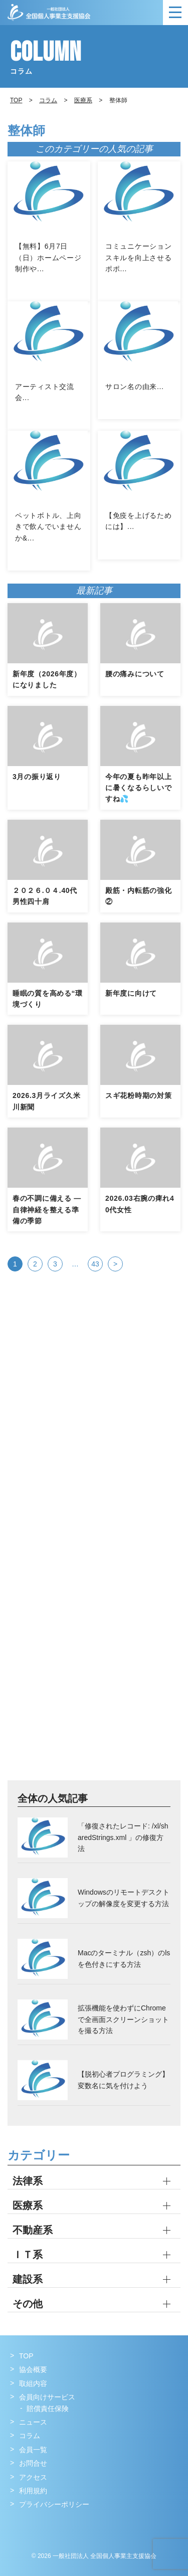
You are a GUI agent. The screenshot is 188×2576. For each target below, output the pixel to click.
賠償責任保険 (48, 2409)
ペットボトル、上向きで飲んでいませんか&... (48, 526)
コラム (48, 100)
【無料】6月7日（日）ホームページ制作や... (48, 257)
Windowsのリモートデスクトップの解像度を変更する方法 (123, 1897)
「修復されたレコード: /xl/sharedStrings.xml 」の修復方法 (123, 1837)
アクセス (33, 2477)
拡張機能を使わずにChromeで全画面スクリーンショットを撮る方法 (123, 2019)
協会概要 (33, 2369)
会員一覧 (33, 2450)
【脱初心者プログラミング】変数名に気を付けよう (123, 2079)
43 (95, 1264)
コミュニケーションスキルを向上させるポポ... (138, 257)
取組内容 (33, 2383)
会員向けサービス (47, 2397)
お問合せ (33, 2463)
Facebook (19, 2525)
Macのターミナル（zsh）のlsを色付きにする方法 (124, 1958)
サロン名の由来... (134, 387)
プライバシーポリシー (54, 2504)
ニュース (33, 2422)
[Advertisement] (94, 1438)
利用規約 (33, 2491)
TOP (26, 2356)
